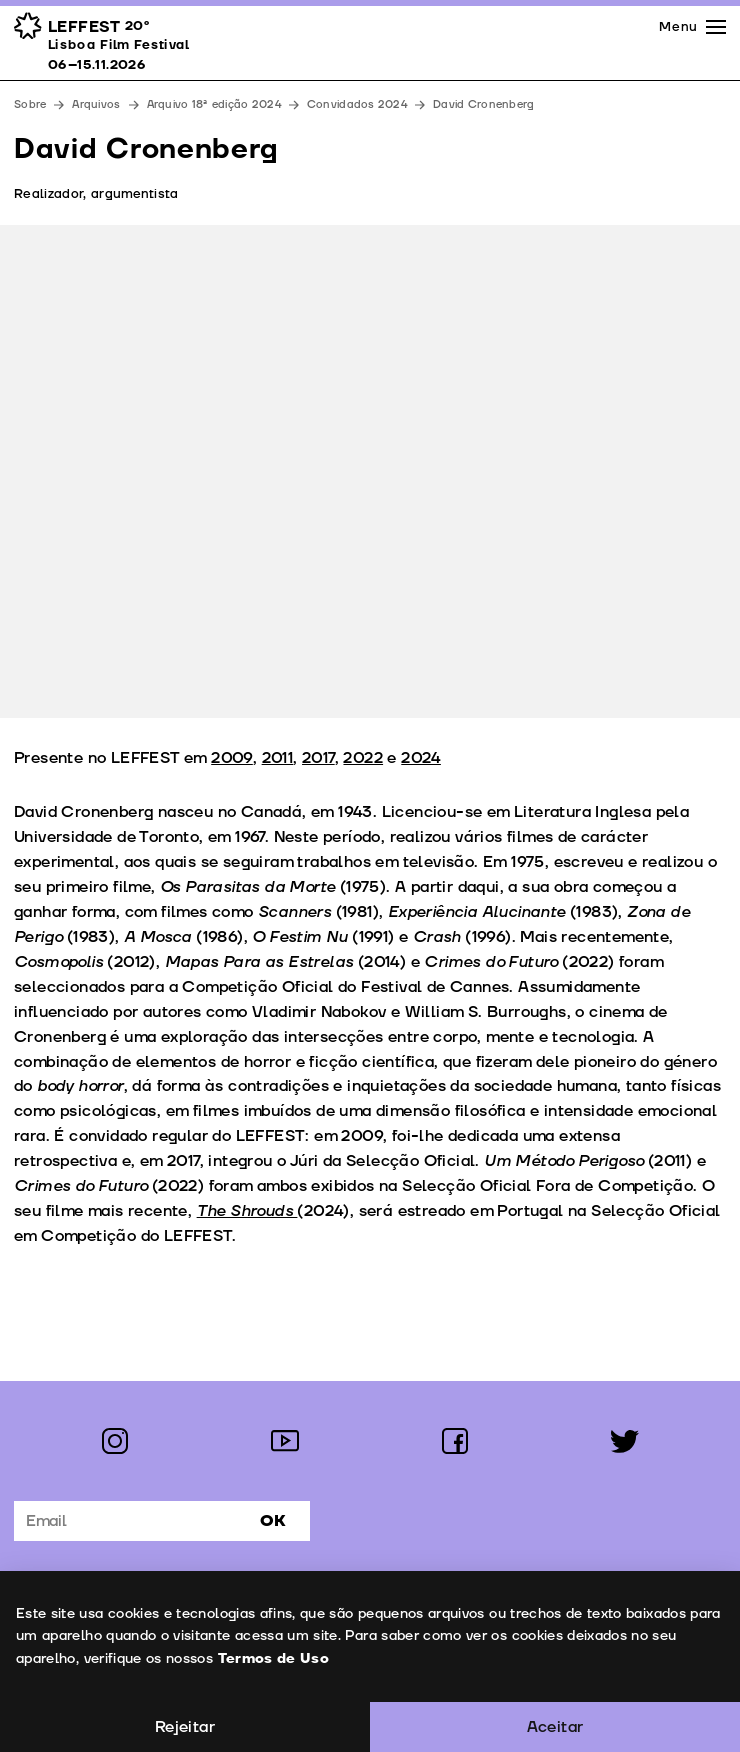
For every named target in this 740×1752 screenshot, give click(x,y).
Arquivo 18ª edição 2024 (214, 104)
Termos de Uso (273, 1658)
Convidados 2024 (357, 104)
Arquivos (96, 104)
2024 (421, 758)
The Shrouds (247, 1211)
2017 (318, 758)
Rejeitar (185, 1727)
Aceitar (555, 1727)
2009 (232, 758)
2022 (363, 758)
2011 (278, 758)
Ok (273, 1521)
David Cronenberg (483, 104)
